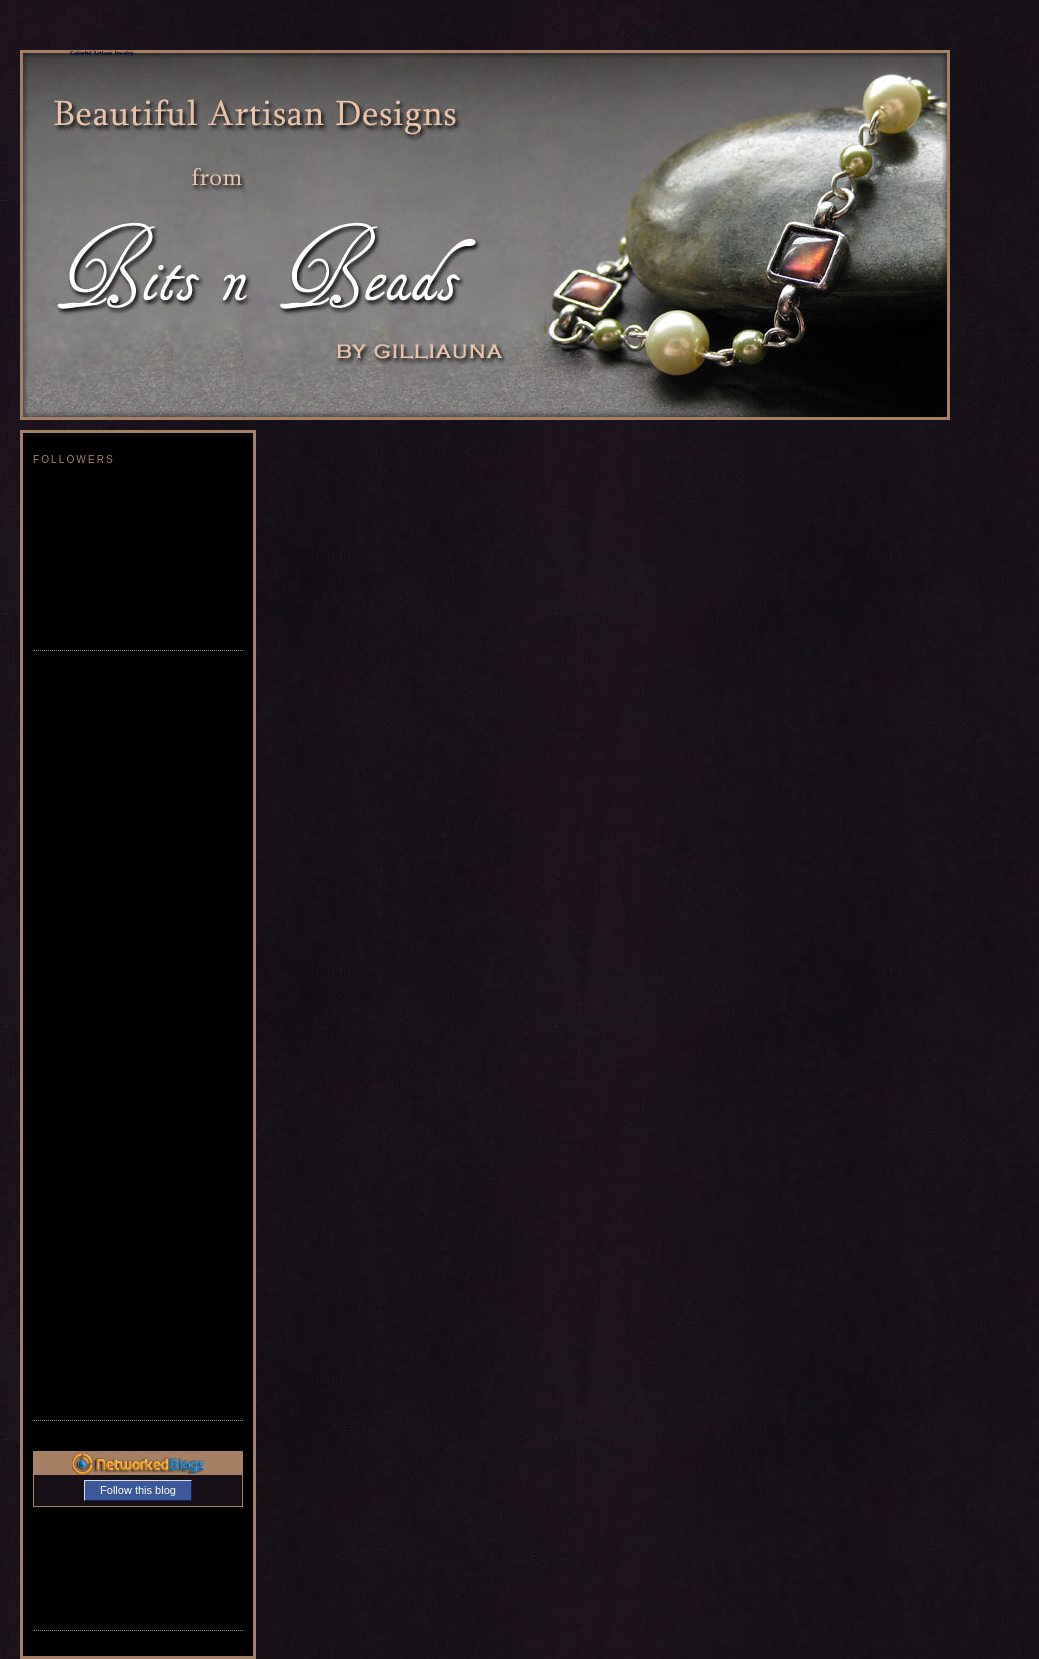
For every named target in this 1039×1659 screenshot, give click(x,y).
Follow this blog (138, 1490)
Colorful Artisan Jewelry (102, 53)
